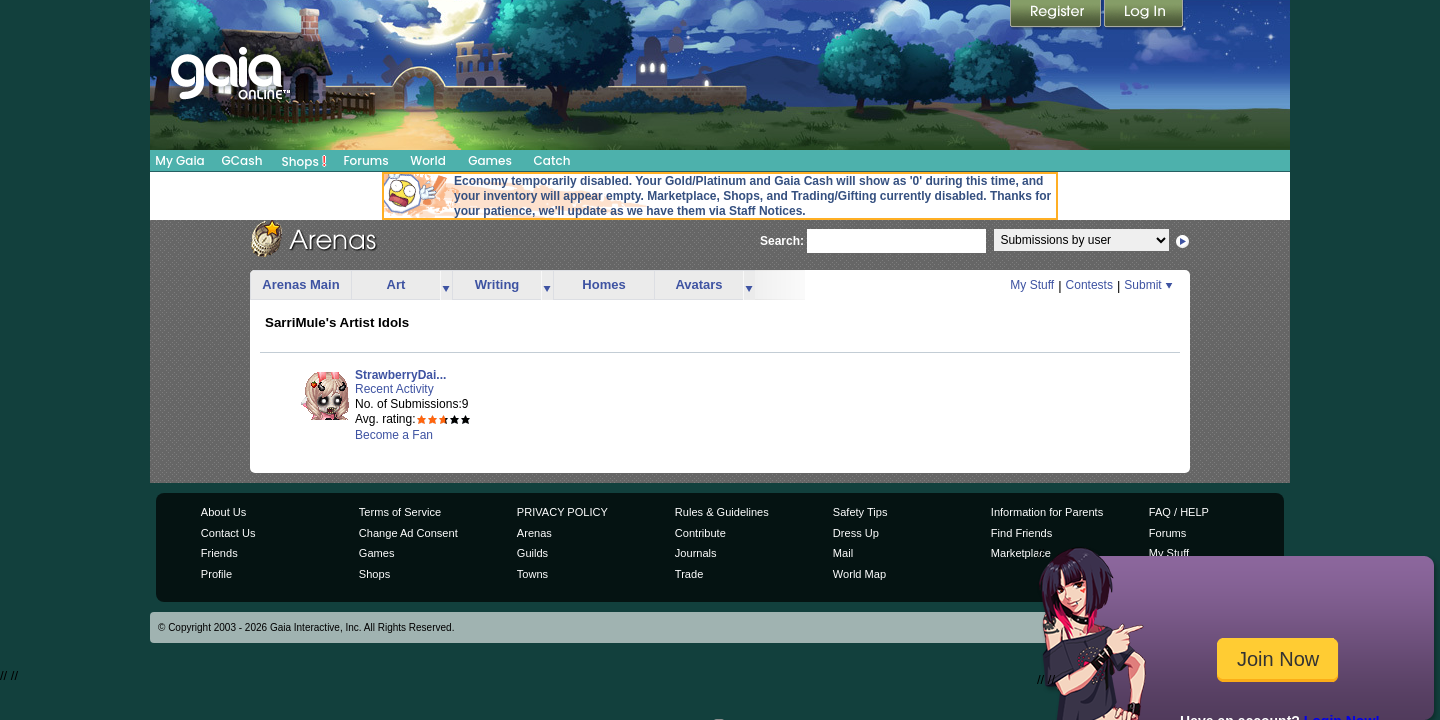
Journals (696, 553)
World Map (859, 574)
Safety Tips (860, 512)
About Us (223, 512)
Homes (603, 284)
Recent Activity (394, 389)
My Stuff (1032, 285)
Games (490, 160)
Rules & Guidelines (722, 512)
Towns (532, 574)
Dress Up (856, 533)
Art (396, 284)
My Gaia (179, 160)
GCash (242, 160)
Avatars (698, 284)
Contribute (700, 533)
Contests (1089, 285)
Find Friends (1021, 533)
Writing (497, 284)
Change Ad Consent (408, 533)
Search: (782, 242)
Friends (219, 553)
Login (1144, 15)
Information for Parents (1047, 512)
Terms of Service (400, 512)
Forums (365, 160)
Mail (843, 553)
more (446, 285)
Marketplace (1021, 553)
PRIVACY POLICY (562, 512)
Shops (304, 161)
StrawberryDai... (400, 375)
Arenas (534, 533)
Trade (689, 574)
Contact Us (228, 533)
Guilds (532, 553)
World (428, 160)
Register (1057, 15)
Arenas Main (300, 284)
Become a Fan (394, 435)
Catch (552, 160)
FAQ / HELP (1179, 512)
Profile (216, 574)
